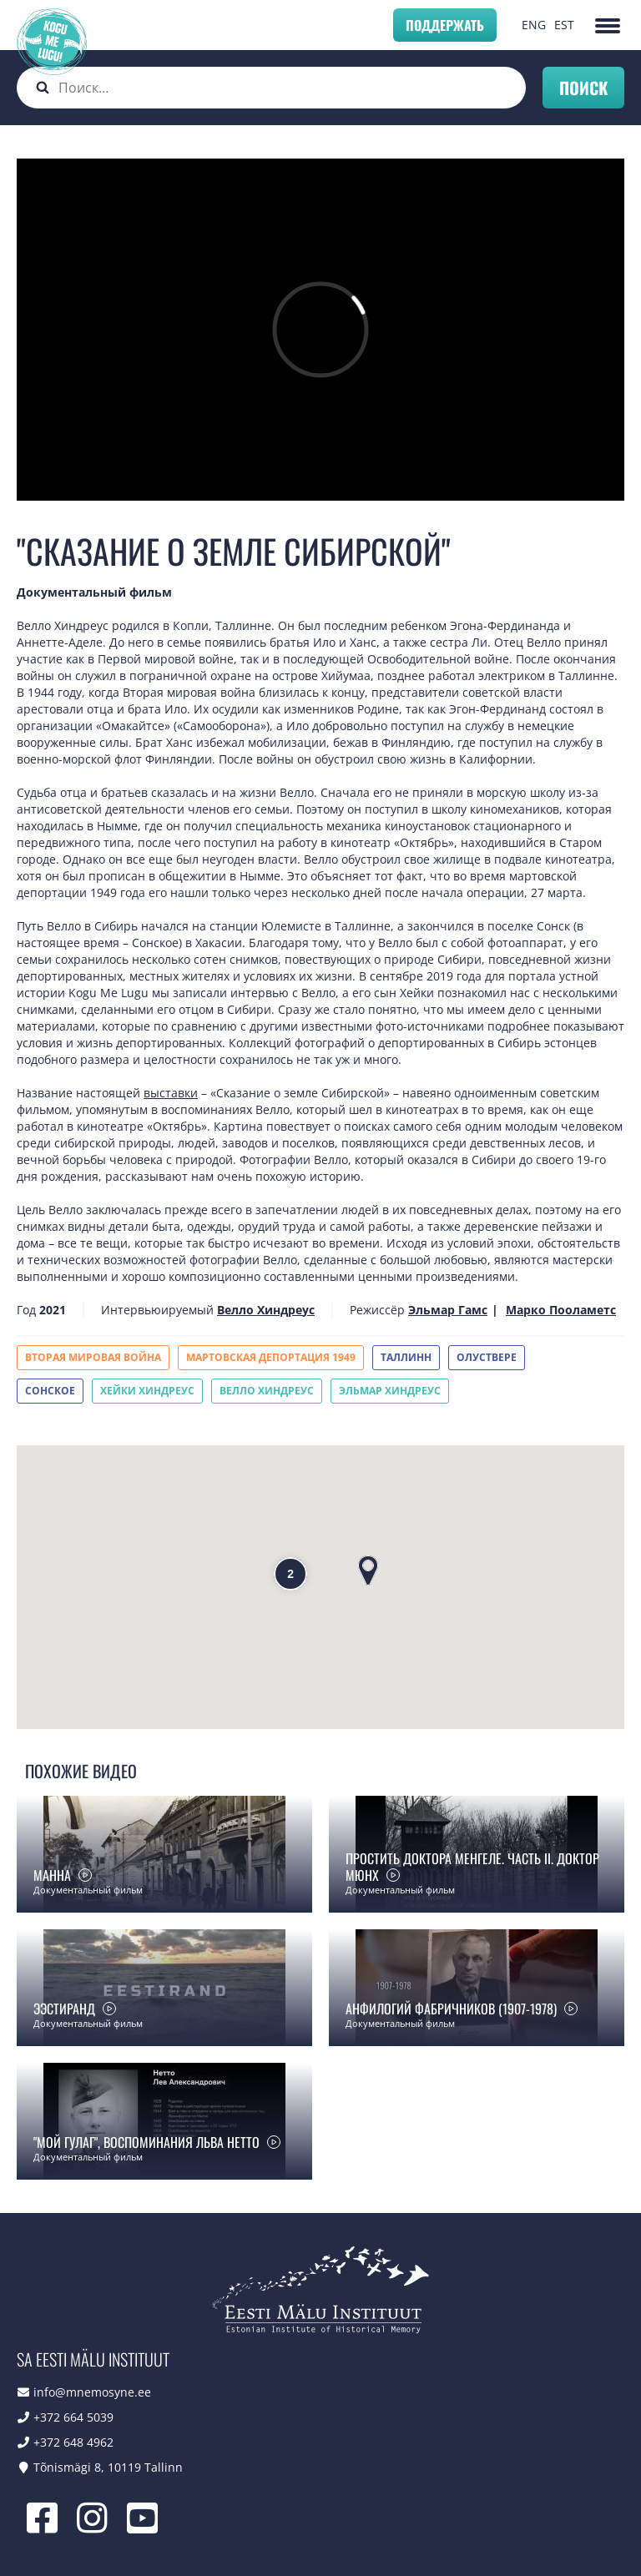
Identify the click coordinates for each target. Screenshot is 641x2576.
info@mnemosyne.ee (92, 2392)
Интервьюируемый (157, 1310)
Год (26, 1310)
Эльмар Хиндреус (390, 1391)
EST (564, 25)
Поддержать (445, 25)
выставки (171, 1093)
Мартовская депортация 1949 (271, 1357)
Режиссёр (377, 1310)
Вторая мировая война (93, 1357)
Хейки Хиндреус (147, 1391)
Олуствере (487, 1357)
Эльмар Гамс (447, 1310)
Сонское (50, 1391)
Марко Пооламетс (561, 1310)
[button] (368, 1570)
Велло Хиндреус (266, 1310)
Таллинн (406, 1357)
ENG (534, 25)
